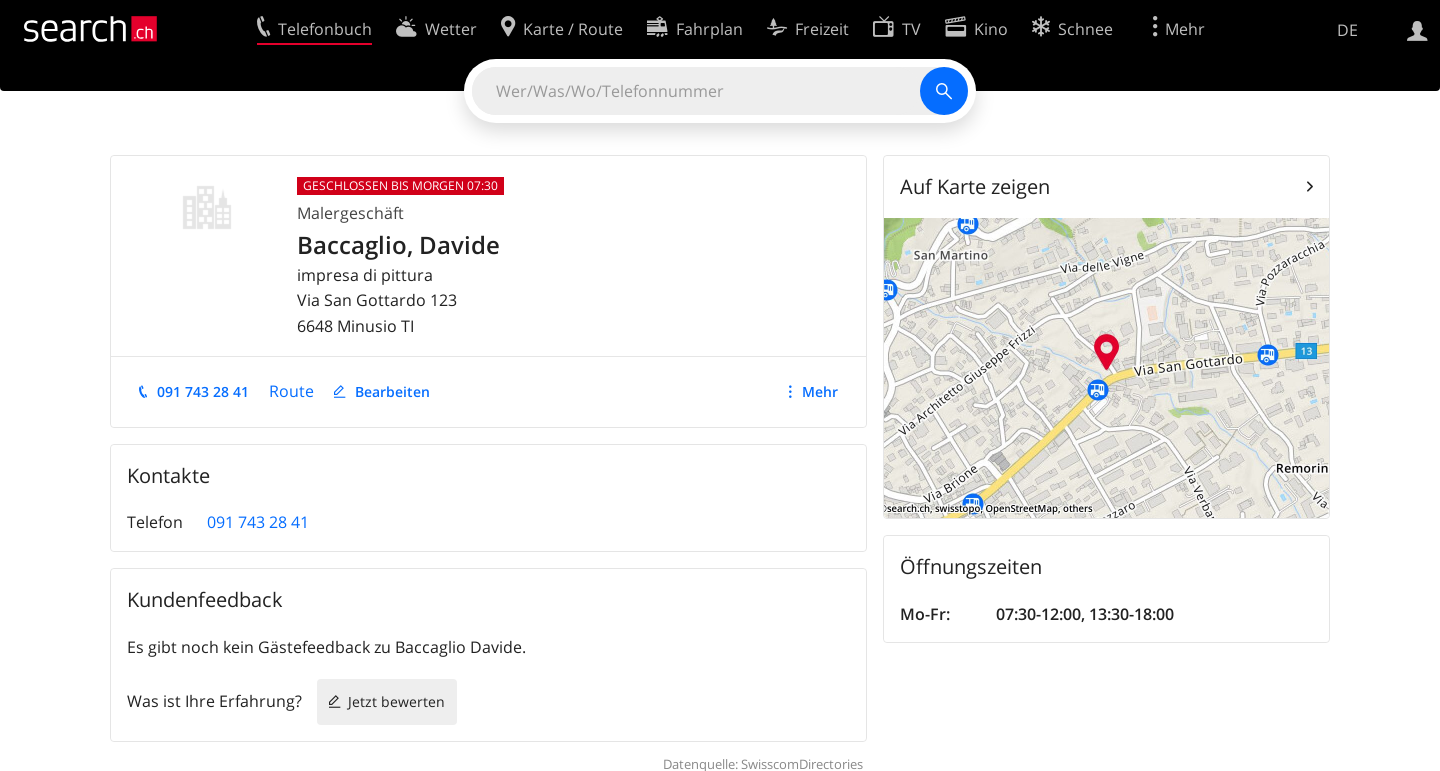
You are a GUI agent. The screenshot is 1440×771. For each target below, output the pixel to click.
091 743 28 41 (203, 391)
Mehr (820, 391)
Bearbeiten (392, 391)
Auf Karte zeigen (975, 186)
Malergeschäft (350, 213)
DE (1347, 30)
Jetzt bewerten (396, 701)
